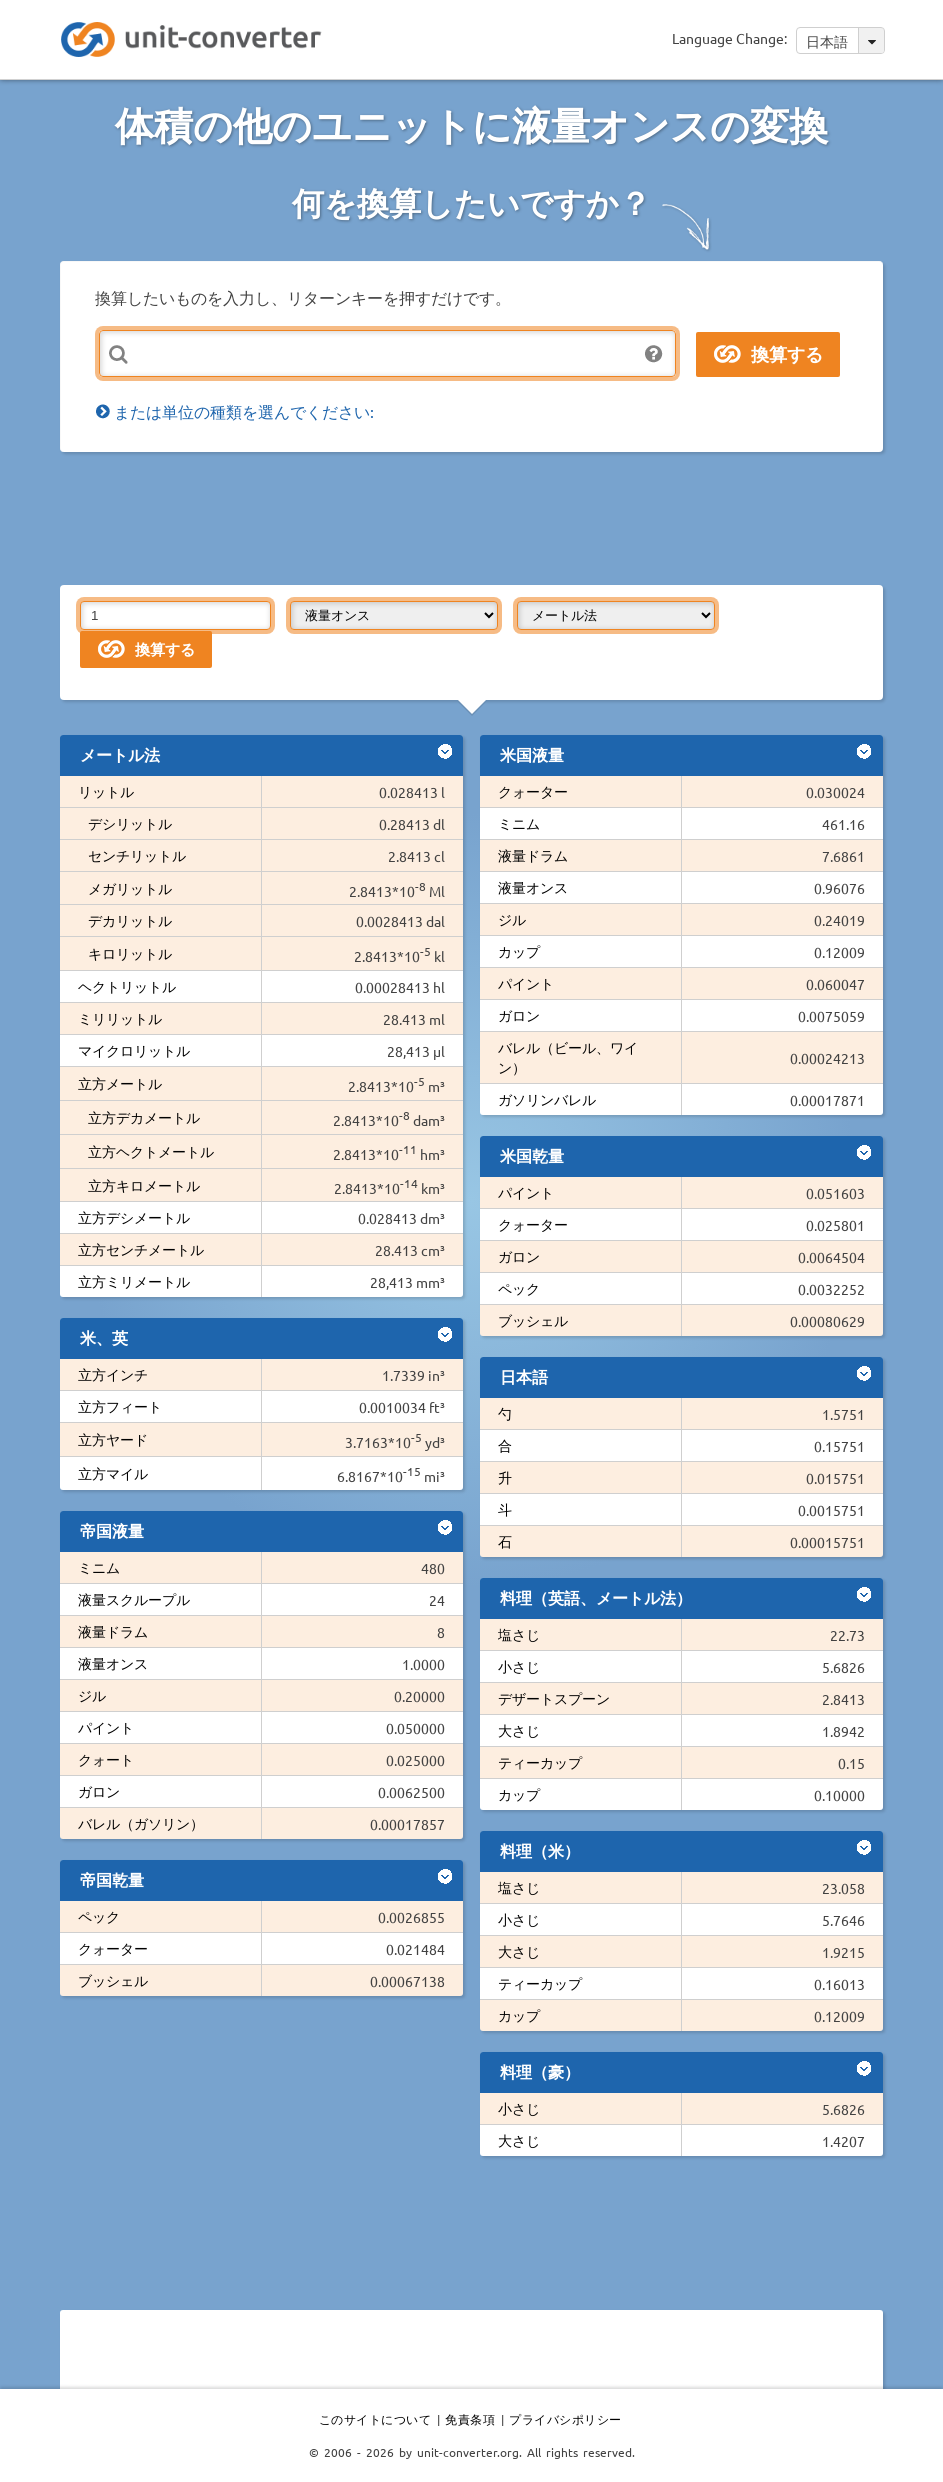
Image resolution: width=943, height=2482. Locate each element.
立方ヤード (113, 1439)
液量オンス (113, 1663)
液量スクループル (134, 1599)
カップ (519, 951)
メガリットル (130, 888)
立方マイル (113, 1473)
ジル (92, 1695)
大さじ (519, 1730)
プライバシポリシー (565, 2419)
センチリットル (137, 855)
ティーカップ (540, 1762)
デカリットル (130, 920)
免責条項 (470, 2419)
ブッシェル (113, 1980)
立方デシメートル (134, 1217)
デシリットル (130, 823)
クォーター (113, 1948)
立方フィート (120, 1406)
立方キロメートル (144, 1185)
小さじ (519, 1666)
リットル (106, 791)
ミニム (99, 1567)
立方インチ (113, 1374)
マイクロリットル (134, 1050)
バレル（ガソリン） (141, 1823)
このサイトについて (375, 2419)
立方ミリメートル (134, 1281)
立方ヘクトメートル (151, 1151)
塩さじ (519, 1634)
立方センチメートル (141, 1249)
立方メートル (120, 1083)
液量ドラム (113, 1631)
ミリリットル (120, 1018)
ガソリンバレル (547, 1099)
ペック (99, 1916)
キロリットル (130, 953)
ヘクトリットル (127, 986)
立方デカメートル (144, 1117)
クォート (106, 1759)
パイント (106, 1727)
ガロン (99, 1791)
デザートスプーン (554, 1698)
